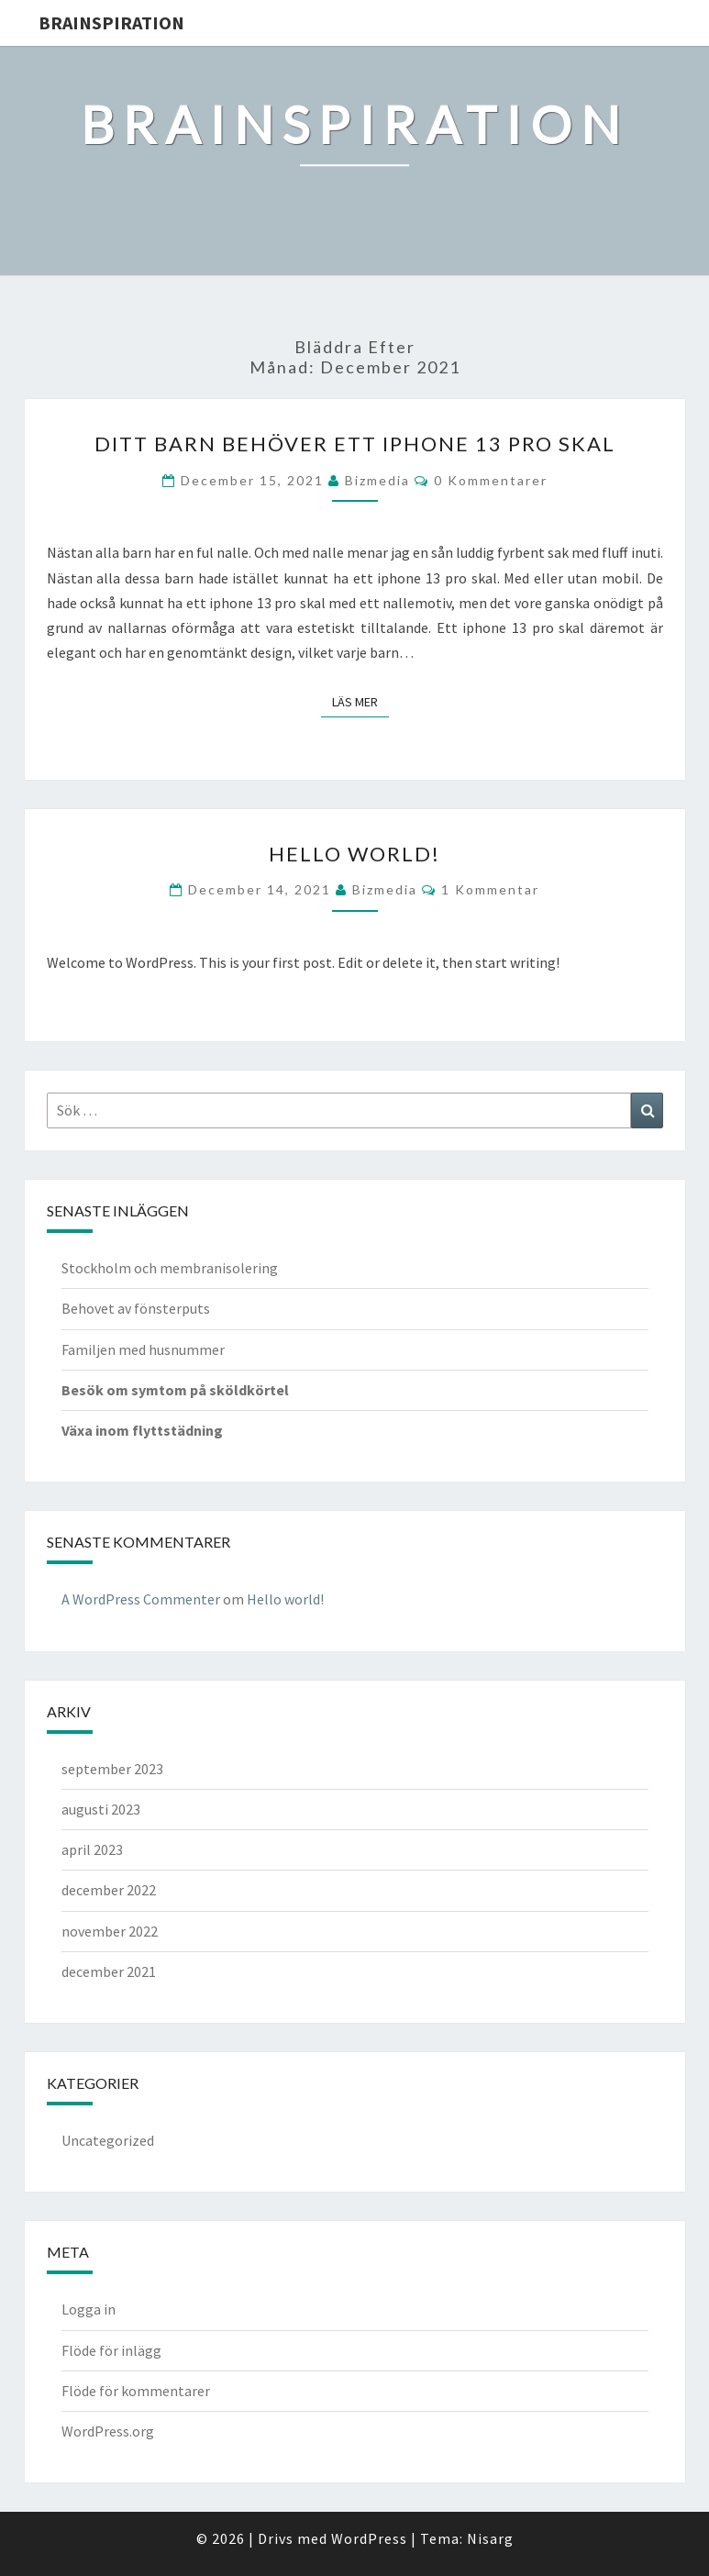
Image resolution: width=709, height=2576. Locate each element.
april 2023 (92, 1849)
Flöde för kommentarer (135, 2391)
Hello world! (354, 853)
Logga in (88, 2309)
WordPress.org (107, 2431)
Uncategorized (107, 2140)
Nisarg (490, 2538)
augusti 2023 (100, 1809)
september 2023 (112, 1769)
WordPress (369, 2538)
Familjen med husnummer (143, 1349)
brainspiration (111, 22)
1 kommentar (490, 889)
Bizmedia (377, 480)
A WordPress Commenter (140, 1599)
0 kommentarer (491, 480)
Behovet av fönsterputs (135, 1308)
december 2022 (108, 1890)
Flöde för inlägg (111, 2350)
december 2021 (108, 1971)
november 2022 (109, 1931)
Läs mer (360, 701)
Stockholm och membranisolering (169, 1268)
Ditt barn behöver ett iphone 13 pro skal (354, 443)
